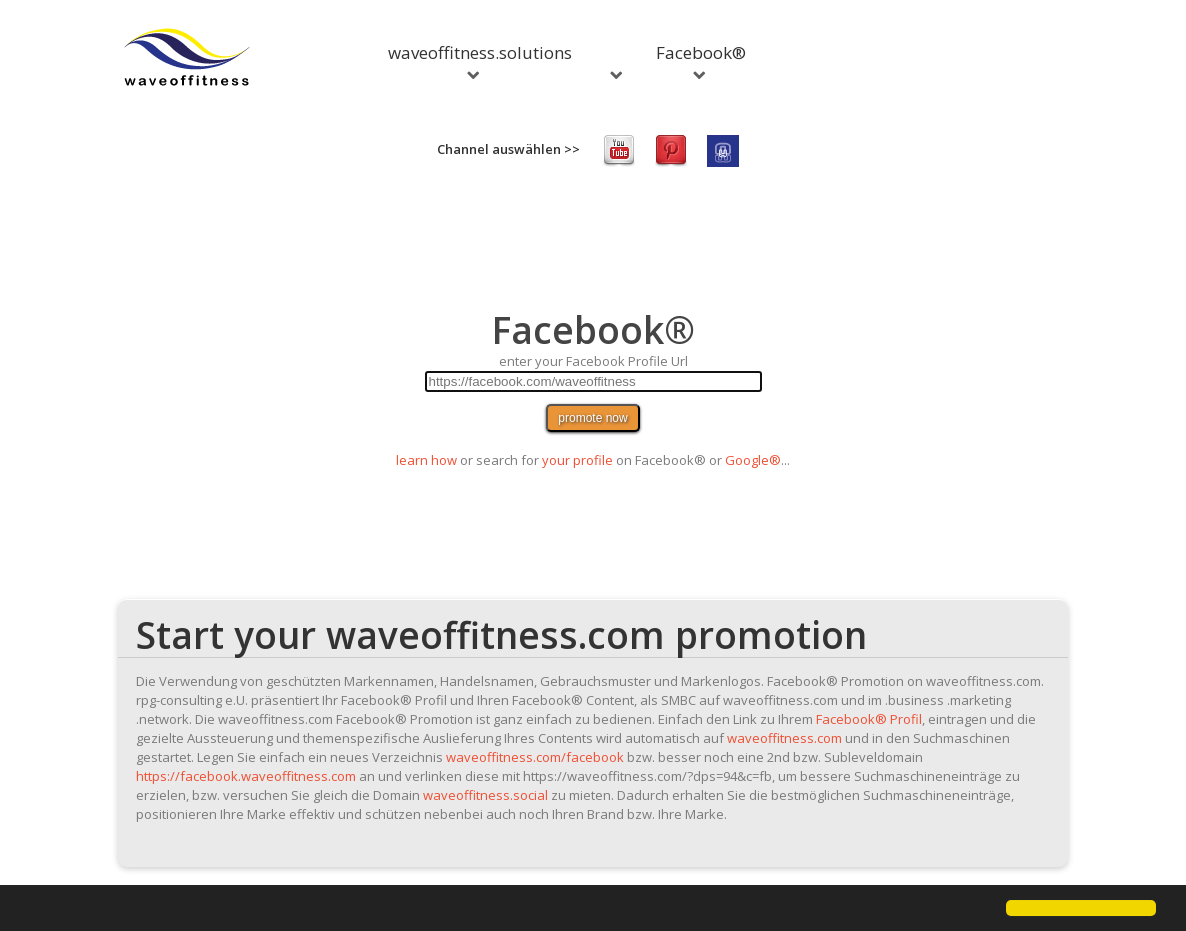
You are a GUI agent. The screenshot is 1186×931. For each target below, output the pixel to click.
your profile (577, 460)
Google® (753, 460)
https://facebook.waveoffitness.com (246, 776)
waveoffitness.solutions (480, 60)
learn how (426, 460)
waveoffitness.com (784, 738)
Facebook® (701, 60)
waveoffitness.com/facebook (535, 757)
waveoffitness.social (485, 795)
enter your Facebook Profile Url (593, 361)
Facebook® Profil (869, 719)
